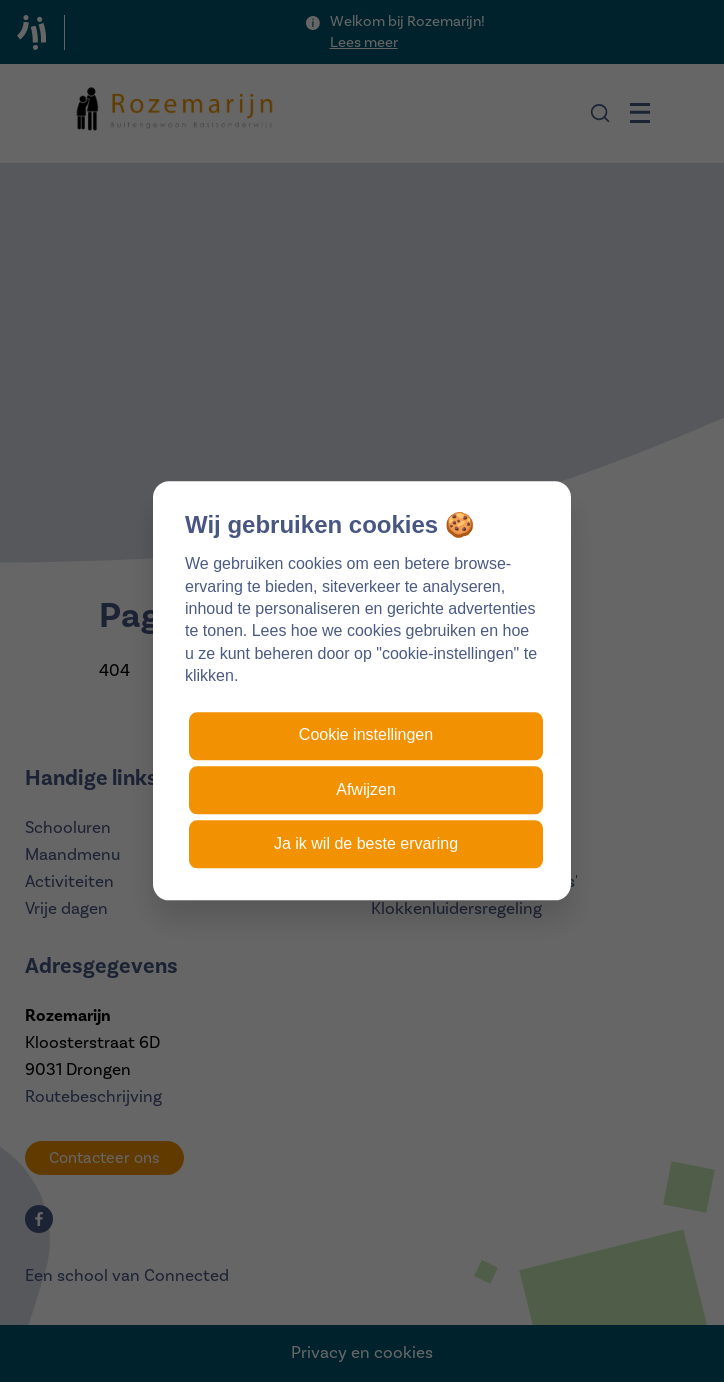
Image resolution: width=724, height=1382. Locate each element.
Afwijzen (366, 789)
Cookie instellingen (366, 735)
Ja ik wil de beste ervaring (366, 843)
